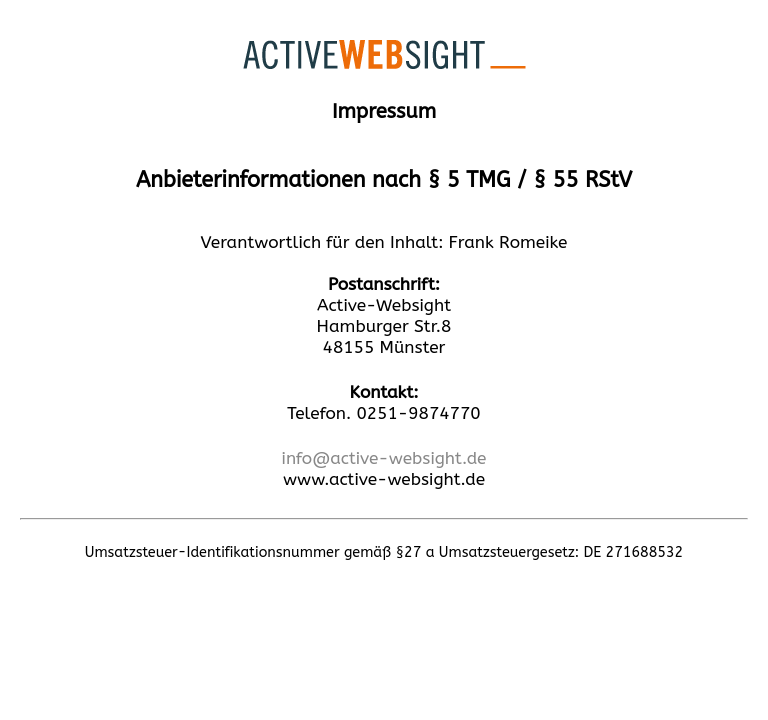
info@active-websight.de (384, 458)
